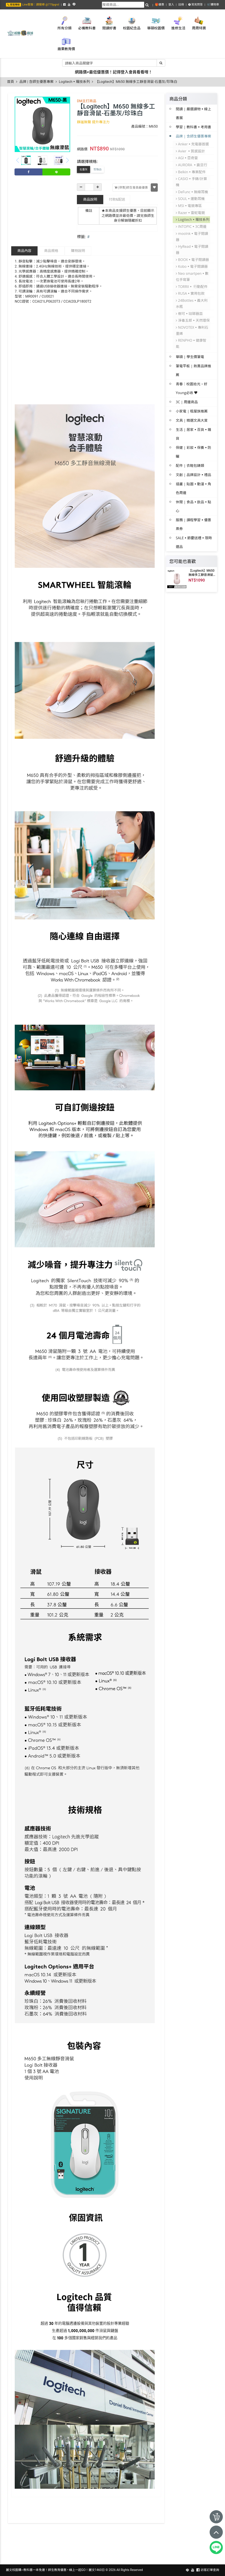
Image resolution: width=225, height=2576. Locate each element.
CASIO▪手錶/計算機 (191, 179)
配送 (117, 199)
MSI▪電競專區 (189, 202)
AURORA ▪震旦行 (191, 163)
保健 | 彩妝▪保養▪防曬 (193, 437)
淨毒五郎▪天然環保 (193, 312)
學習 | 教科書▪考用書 (193, 127)
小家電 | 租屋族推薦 (192, 396)
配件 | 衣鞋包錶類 (190, 450)
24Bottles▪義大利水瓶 (192, 296)
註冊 (181, 4)
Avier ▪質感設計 (190, 150)
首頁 (10, 82)
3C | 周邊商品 (187, 387)
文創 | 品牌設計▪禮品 (193, 460)
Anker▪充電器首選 (192, 143)
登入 (171, 4)
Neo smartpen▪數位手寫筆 (192, 270)
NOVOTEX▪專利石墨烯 (192, 322)
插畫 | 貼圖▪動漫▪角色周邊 (193, 473)
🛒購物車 (213, 4)
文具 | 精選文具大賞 (192, 405)
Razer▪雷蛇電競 (190, 209)
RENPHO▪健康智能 (193, 332)
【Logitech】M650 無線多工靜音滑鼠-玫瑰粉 (201, 558)
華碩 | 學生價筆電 (190, 342)
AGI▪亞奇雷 (187, 157)
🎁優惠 (159, 4)
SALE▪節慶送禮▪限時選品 (194, 527)
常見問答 (195, 4)
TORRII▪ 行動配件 (192, 280)
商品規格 (51, 251)
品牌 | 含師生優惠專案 (36, 82)
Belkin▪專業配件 (191, 170)
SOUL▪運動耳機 (190, 196)
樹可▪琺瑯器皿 (189, 306)
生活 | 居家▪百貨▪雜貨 (193, 419)
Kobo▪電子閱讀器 (192, 261)
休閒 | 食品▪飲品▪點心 (193, 491)
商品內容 (24, 251)
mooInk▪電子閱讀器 (192, 232)
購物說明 (78, 251)
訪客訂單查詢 (210, 2570)
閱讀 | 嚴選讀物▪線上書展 (193, 113)
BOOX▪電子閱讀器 (192, 254)
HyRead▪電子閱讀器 (192, 244)
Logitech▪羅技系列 (74, 82)
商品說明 (90, 199)
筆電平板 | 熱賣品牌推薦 (193, 355)
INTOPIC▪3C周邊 (191, 222)
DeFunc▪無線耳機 (192, 189)
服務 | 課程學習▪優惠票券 (193, 509)
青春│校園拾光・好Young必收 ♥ (191, 373)
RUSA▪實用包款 (190, 286)
